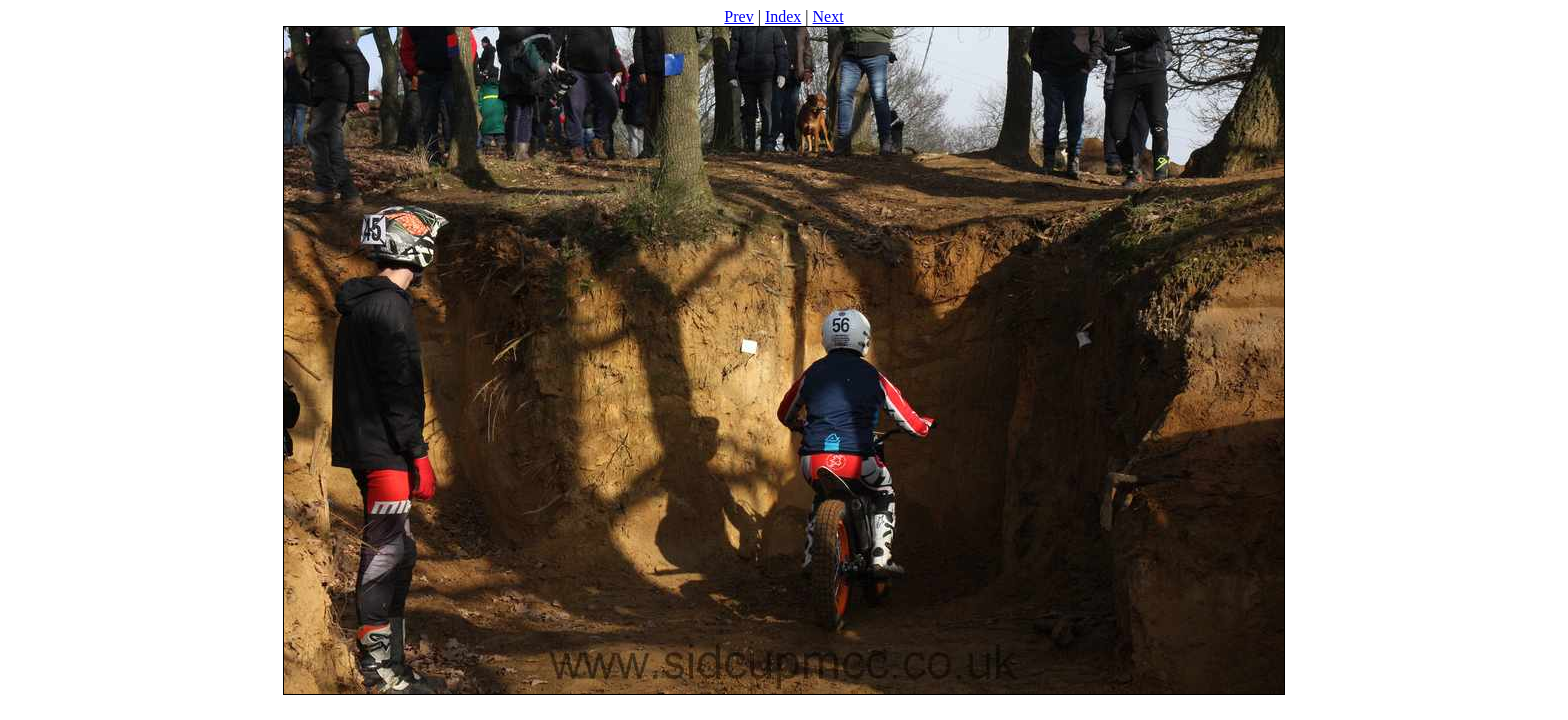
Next (828, 16)
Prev (738, 16)
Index (783, 16)
